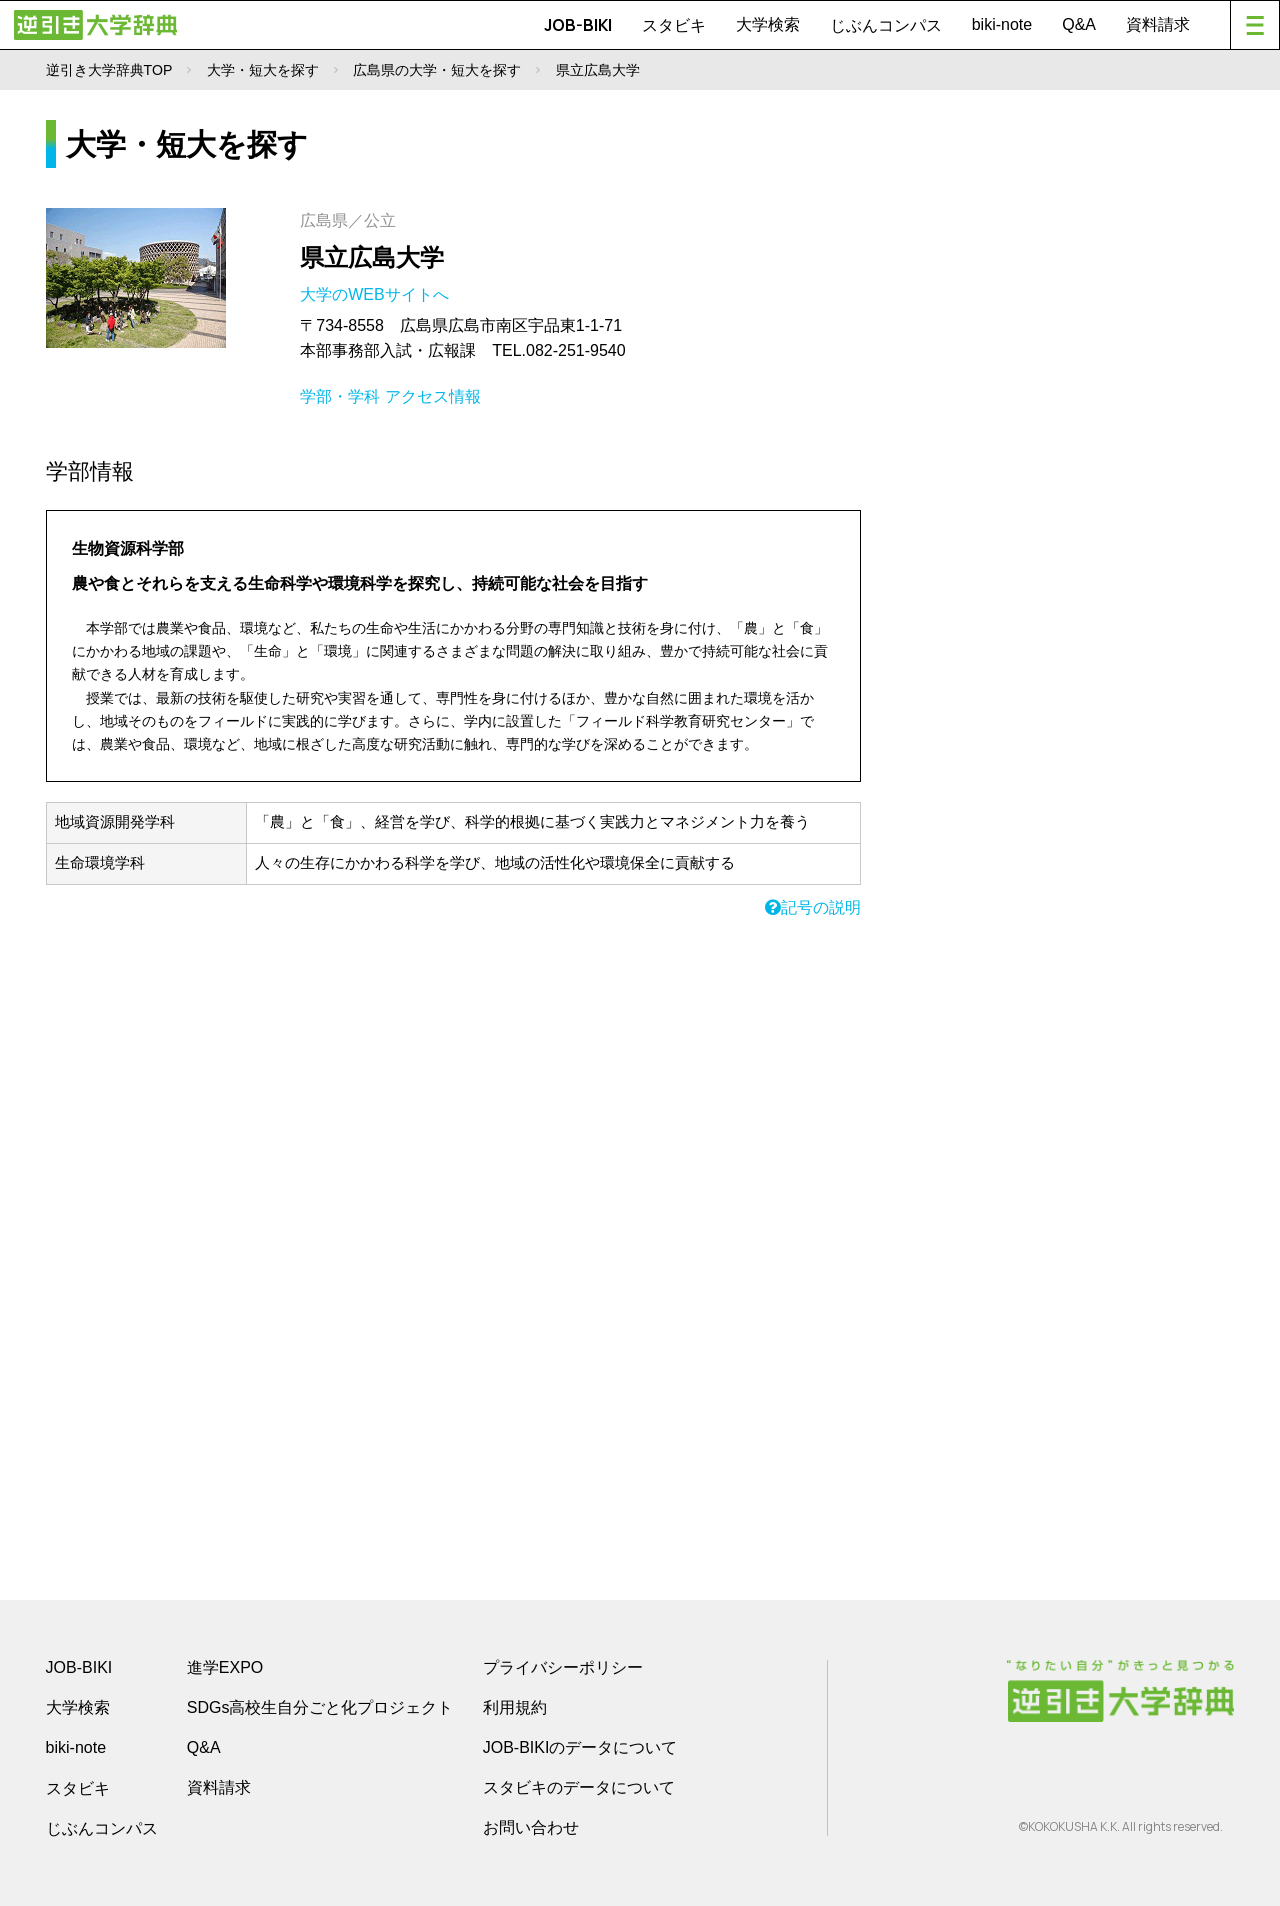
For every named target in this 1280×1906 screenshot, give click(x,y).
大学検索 (768, 24)
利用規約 (515, 1707)
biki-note (1002, 24)
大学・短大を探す (263, 70)
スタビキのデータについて (579, 1787)
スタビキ (674, 25)
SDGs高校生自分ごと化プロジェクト (320, 1707)
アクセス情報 (433, 396)
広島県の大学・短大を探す (437, 70)
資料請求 (1158, 24)
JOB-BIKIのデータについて (580, 1747)
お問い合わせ (531, 1827)
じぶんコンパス (886, 25)
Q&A (1079, 24)
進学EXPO (225, 1667)
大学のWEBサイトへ (376, 294)
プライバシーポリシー (563, 1667)
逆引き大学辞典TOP (109, 70)
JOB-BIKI (578, 25)
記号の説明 (813, 907)
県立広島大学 (372, 257)
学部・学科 (340, 396)
